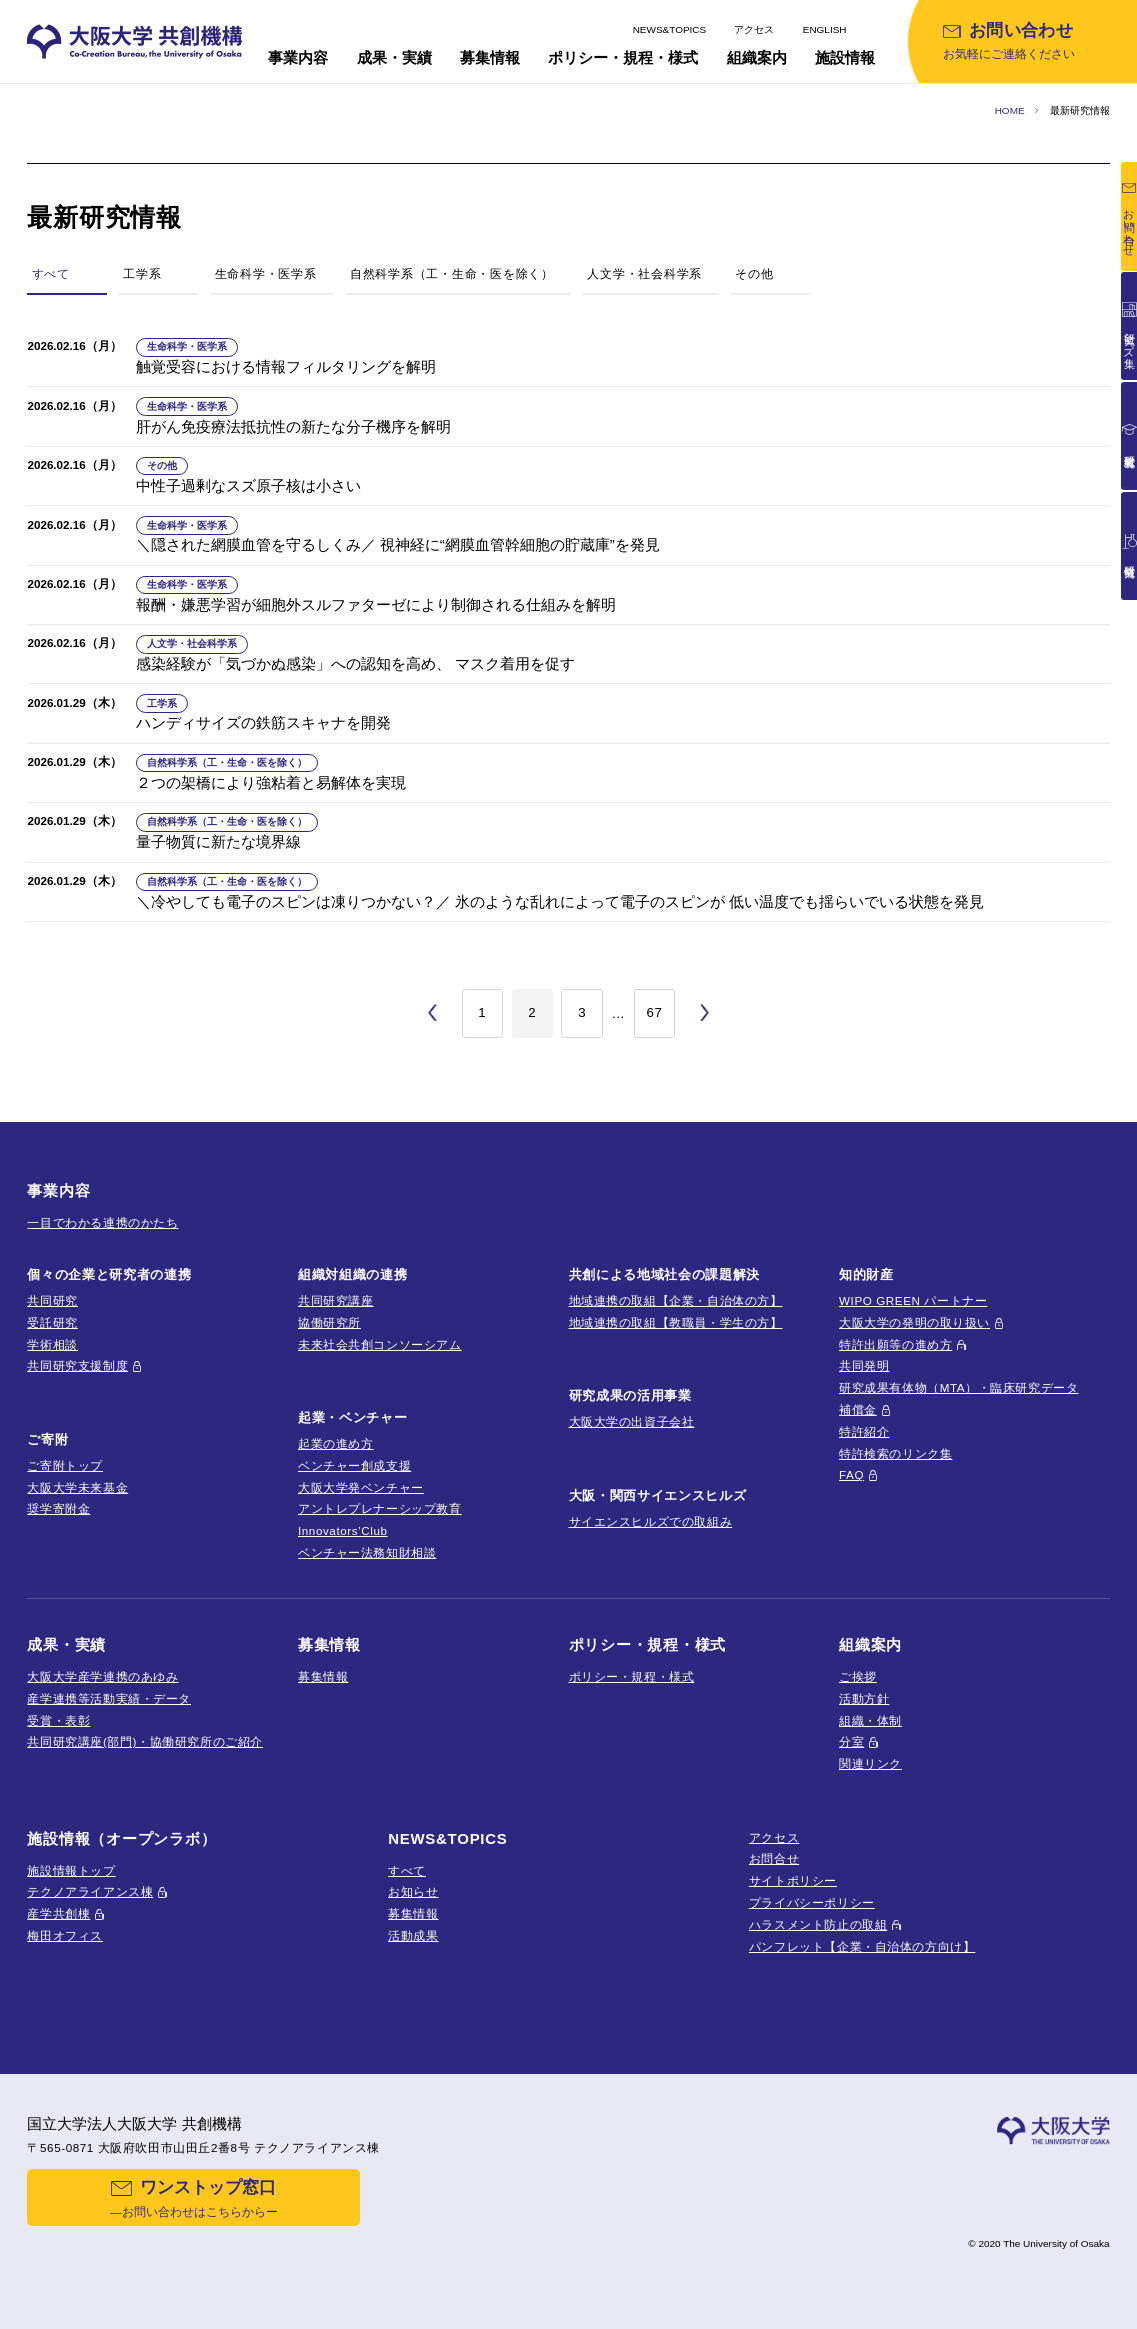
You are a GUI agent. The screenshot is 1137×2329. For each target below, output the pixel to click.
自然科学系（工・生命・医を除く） (452, 274)
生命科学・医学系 (266, 274)
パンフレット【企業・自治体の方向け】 (862, 1946)
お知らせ (413, 1891)
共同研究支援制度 (77, 1365)
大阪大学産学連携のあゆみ (102, 1676)
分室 (851, 1741)
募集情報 (323, 1676)
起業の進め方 (336, 1443)
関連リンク (870, 1763)
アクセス (754, 29)
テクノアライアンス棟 (90, 1891)
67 (654, 1012)
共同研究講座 (336, 1300)
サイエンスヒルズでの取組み (651, 1521)
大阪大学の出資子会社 (632, 1421)
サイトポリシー (793, 1880)
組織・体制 (870, 1720)
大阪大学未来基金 (77, 1487)
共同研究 (52, 1300)
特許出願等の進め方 (895, 1344)
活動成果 (413, 1935)
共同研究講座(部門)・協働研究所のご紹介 (144, 1741)
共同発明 (864, 1365)
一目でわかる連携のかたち (102, 1222)
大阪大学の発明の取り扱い (914, 1322)
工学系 (142, 274)
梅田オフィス (65, 1935)
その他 (754, 274)
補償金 (858, 1409)
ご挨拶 (858, 1676)
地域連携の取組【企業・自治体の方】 (676, 1300)
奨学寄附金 (58, 1508)
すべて (407, 1870)
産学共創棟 (58, 1913)
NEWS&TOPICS (670, 29)
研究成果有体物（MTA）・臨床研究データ (958, 1387)
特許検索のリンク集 (895, 1453)
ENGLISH (825, 29)
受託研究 (52, 1322)
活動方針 (864, 1698)
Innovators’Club (343, 1530)
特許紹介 (864, 1431)
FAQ (851, 1474)
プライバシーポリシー (812, 1902)
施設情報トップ (71, 1870)
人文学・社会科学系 (644, 274)
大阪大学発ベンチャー (361, 1487)
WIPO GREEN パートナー (913, 1300)
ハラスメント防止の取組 (818, 1924)
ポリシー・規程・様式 (632, 1676)
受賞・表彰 (58, 1720)
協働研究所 (329, 1322)
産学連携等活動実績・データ (109, 1698)
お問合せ (774, 1858)
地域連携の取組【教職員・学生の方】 (676, 1322)
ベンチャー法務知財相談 (367, 1552)
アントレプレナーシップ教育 (380, 1508)
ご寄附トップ (65, 1465)
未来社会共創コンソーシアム (380, 1344)
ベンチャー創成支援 (354, 1465)
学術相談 (52, 1344)
